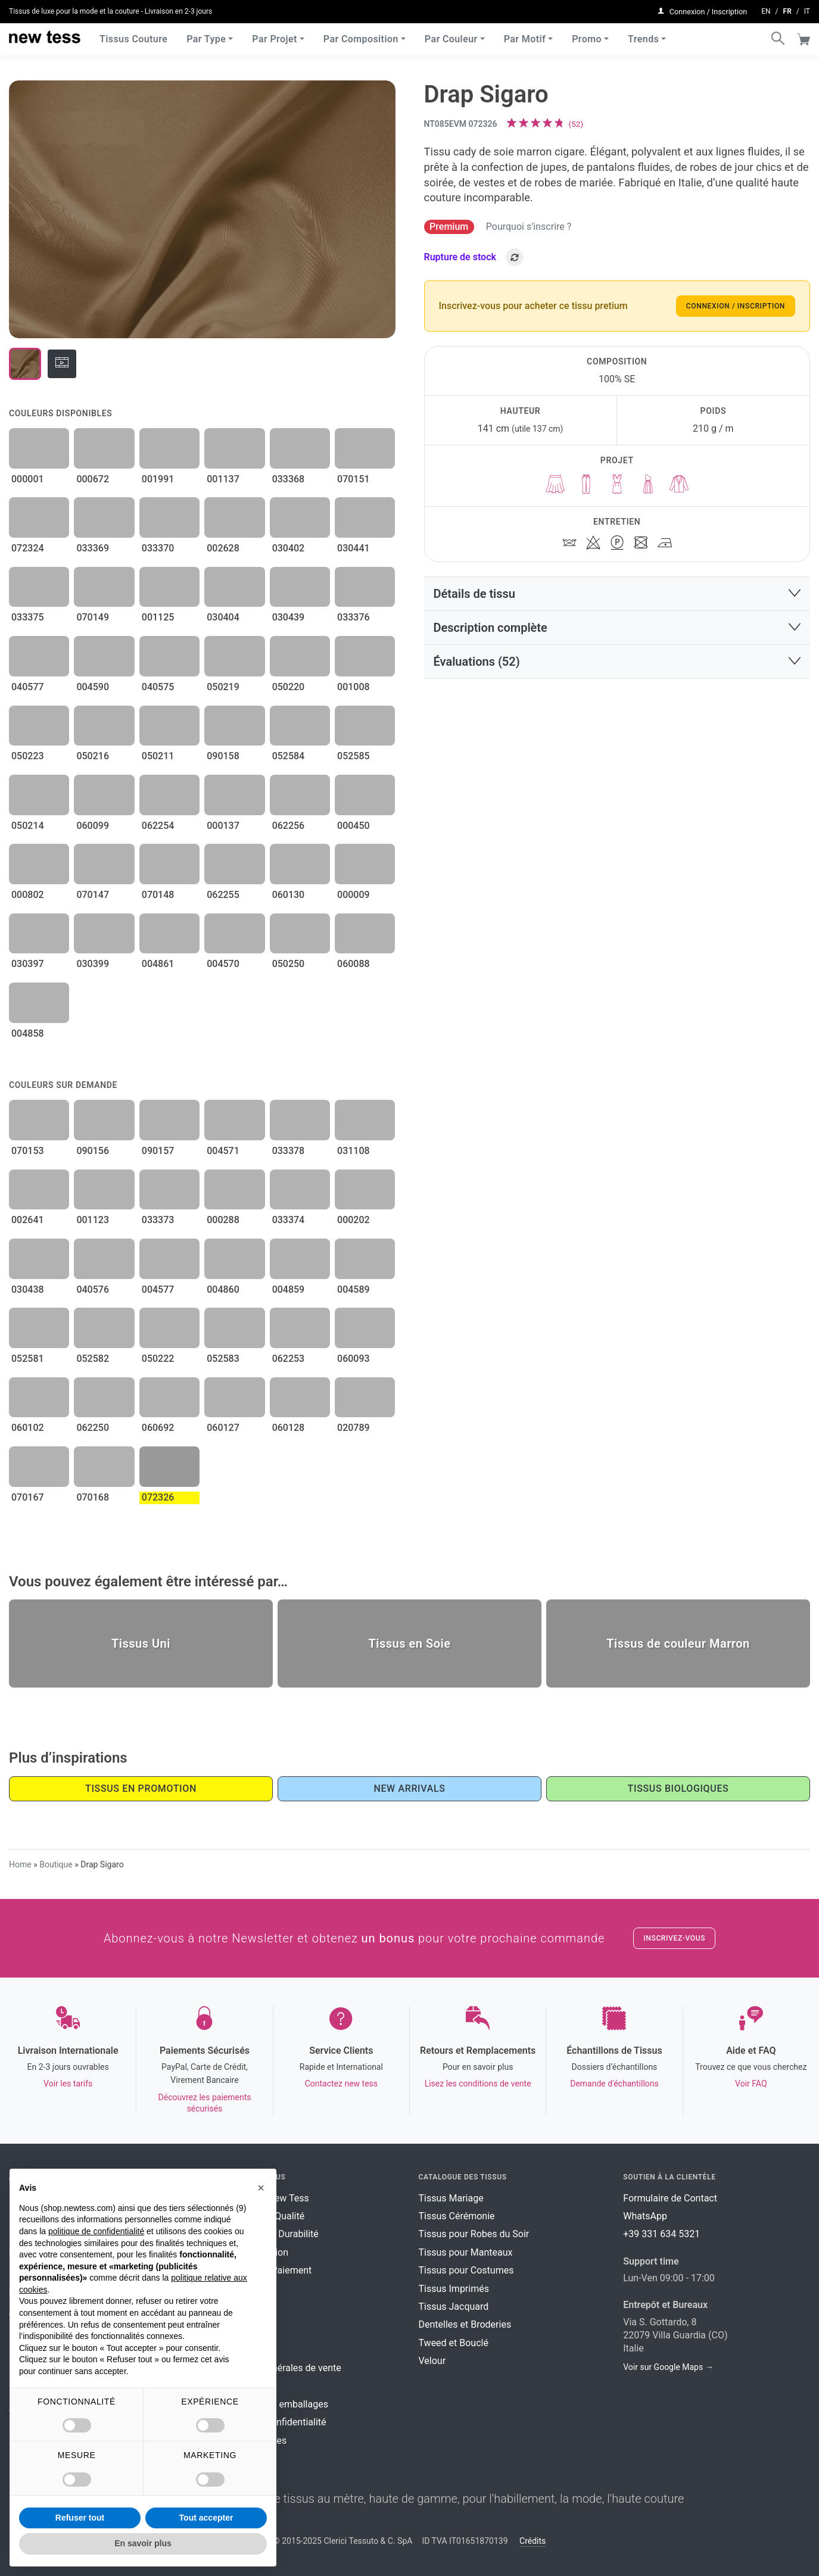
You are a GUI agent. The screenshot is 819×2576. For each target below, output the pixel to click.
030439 (288, 617)
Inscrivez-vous (674, 1938)
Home (20, 1864)
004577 (158, 1289)
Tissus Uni (140, 1643)
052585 (353, 756)
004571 (223, 1150)
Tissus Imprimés (454, 2288)
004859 (288, 1289)
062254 (158, 825)
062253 (288, 1358)
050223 (27, 756)
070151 (353, 479)
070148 (158, 894)
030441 (353, 548)
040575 (158, 687)
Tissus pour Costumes (466, 2270)
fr (787, 9)
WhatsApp (645, 2216)
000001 (27, 479)
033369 (92, 548)
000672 (92, 479)
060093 (353, 1358)
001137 (223, 479)
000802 (27, 894)
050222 (158, 1358)
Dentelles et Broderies (465, 2324)
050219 (223, 687)
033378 (288, 1150)
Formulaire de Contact (670, 2198)
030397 (27, 963)
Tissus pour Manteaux (466, 2252)
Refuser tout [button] (79, 2517)
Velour (432, 2360)
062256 (288, 825)
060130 (288, 894)
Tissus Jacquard (454, 2306)
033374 (288, 1219)
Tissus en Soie (410, 1643)
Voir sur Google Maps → (668, 2367)
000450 (353, 825)
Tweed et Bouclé (453, 2343)
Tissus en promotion (141, 1788)
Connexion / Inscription (735, 306)
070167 (27, 1497)
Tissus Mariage (451, 2198)
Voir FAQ (751, 2083)
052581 (27, 1358)
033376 (353, 617)
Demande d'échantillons (614, 2083)
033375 (27, 617)
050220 (288, 687)
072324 (27, 548)
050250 (288, 963)
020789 (353, 1427)
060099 (92, 825)
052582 (92, 1358)
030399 (92, 963)
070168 (92, 1497)
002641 (27, 1219)
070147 (92, 894)
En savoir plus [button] (143, 2543)
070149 (92, 617)
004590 (92, 687)
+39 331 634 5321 (661, 2234)
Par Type (206, 35)
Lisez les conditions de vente (478, 2083)
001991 (158, 479)
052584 (288, 756)
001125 (158, 617)
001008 (353, 687)
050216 (92, 756)
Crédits (532, 2541)
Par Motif (525, 35)
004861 (158, 963)
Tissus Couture (133, 35)
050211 (158, 756)
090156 (92, 1150)
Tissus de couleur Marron (678, 1643)
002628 (223, 548)
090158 (223, 756)
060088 (353, 963)
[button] (617, 593)
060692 (158, 1427)
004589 (353, 1289)
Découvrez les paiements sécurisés (204, 2103)
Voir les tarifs (67, 2083)
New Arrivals (409, 1788)
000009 (353, 894)
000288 (223, 1219)
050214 (27, 825)
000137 (223, 825)
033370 (158, 548)
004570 (223, 963)
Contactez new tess (341, 2083)
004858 (27, 1033)
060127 (223, 1427)
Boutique (56, 1864)
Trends (643, 35)
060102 (27, 1427)
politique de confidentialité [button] (96, 2231)
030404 (223, 617)
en (765, 9)
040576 (92, 1289)
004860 (223, 1289)
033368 (288, 479)
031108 (353, 1150)
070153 (27, 1150)
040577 (27, 687)
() (576, 124)
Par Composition (360, 35)
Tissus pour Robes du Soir (474, 2234)
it (807, 9)
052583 (223, 1358)
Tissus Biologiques (678, 1788)
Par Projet (274, 35)
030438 (27, 1289)
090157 (158, 1150)
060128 (288, 1427)
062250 (92, 1427)
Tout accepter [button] (206, 2517)
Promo (587, 35)
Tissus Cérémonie (457, 2216)
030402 (288, 548)
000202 (353, 1219)
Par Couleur (451, 35)
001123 (92, 1219)
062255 (223, 894)
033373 (158, 1219)
